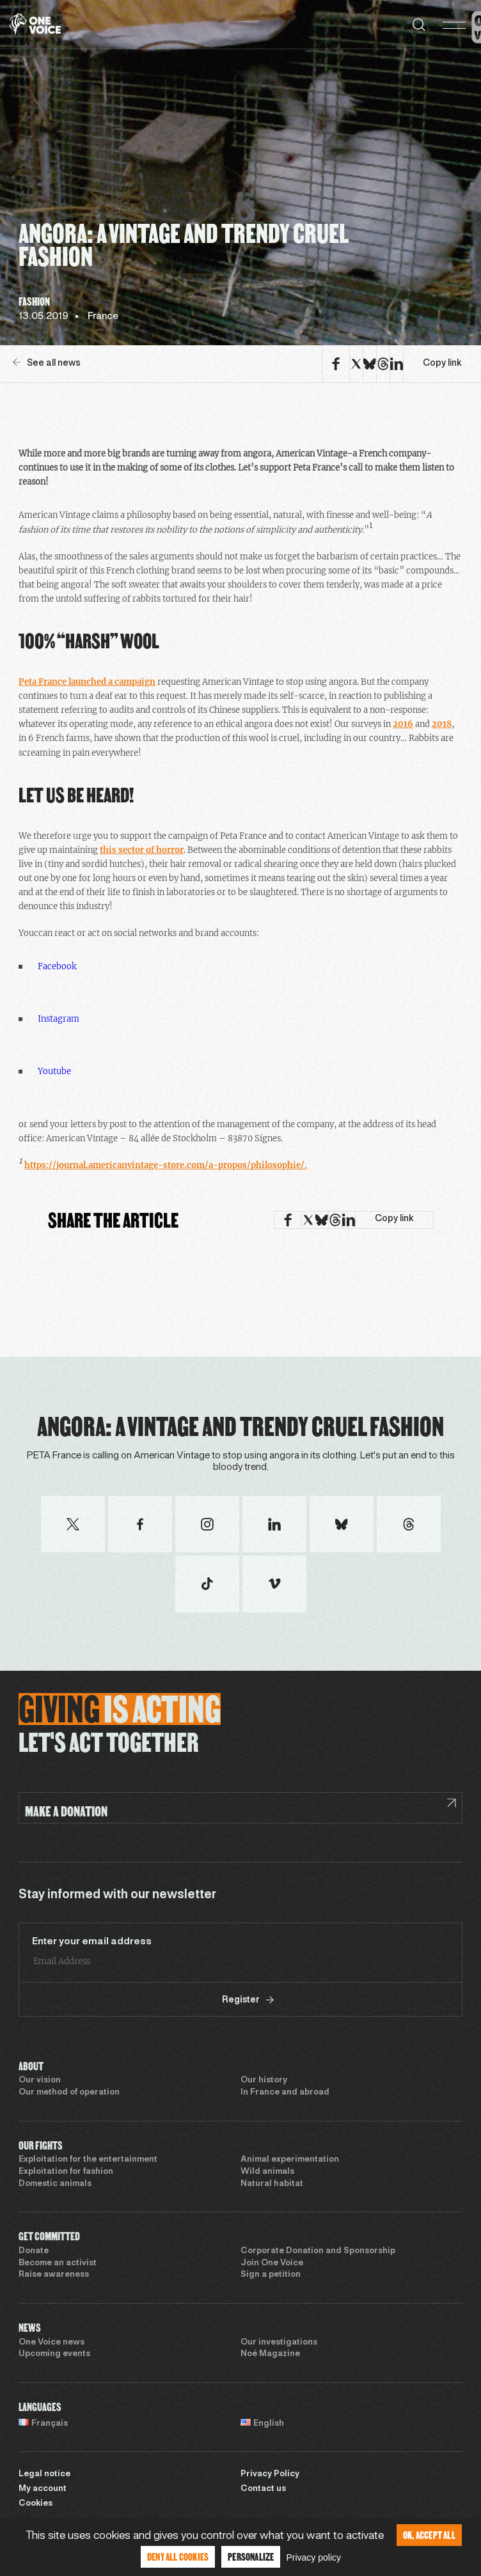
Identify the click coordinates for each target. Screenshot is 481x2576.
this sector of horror (142, 850)
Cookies (35, 2504)
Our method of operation (69, 2092)
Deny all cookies (178, 2556)
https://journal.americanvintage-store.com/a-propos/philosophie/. (165, 1165)
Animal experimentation (289, 2160)
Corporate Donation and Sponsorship (317, 2251)
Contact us (263, 2489)
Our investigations (278, 2342)
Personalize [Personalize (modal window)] (251, 2556)
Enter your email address (92, 1941)
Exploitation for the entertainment (88, 2160)
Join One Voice (271, 2263)
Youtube (54, 1071)
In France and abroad (284, 2092)
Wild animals (267, 2172)
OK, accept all (429, 2534)
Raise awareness (54, 2275)
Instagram (58, 1018)
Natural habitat (271, 2184)
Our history (263, 2080)
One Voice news (51, 2342)
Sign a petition (270, 2275)
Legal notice (44, 2474)
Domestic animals (55, 2184)
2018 (442, 724)
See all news (47, 363)
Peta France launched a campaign (87, 681)
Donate (34, 2251)
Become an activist (58, 2263)
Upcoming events (54, 2354)
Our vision (40, 2080)
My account (43, 2489)
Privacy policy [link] (313, 2557)
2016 (403, 724)
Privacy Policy (269, 2474)
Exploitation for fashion (66, 2172)
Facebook (57, 966)
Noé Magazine (270, 2354)
